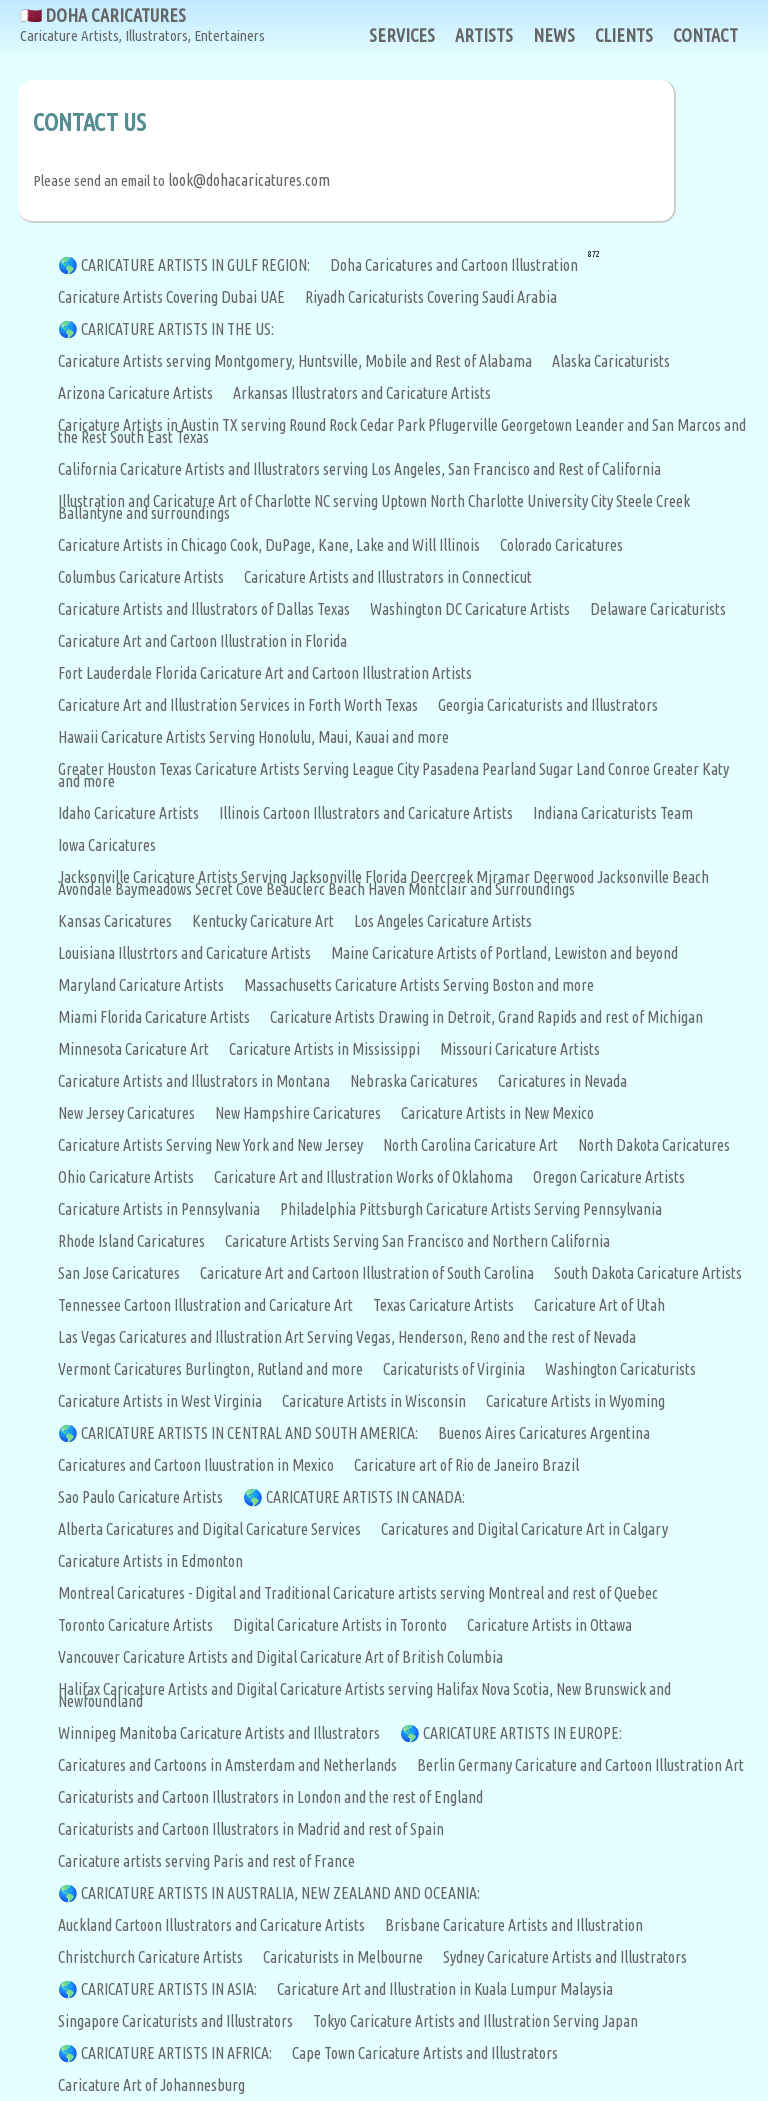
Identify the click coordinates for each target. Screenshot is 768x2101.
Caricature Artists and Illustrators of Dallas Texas (204, 609)
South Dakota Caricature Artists (648, 1273)
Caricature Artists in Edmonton (150, 1561)
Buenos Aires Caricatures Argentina (544, 1433)
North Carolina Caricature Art (470, 1145)
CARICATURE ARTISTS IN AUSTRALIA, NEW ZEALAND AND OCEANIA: (280, 1893)
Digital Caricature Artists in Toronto (340, 1625)
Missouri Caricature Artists (520, 1049)
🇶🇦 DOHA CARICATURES (142, 25)
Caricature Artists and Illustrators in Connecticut (388, 577)
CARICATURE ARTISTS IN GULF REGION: (195, 265)
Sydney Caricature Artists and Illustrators (565, 1957)
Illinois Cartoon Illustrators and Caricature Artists (366, 813)
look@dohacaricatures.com (249, 180)
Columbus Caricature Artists (141, 577)
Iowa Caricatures (107, 845)
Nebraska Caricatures (414, 1081)
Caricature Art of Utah (599, 1305)
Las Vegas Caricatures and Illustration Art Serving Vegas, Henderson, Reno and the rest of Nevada (347, 1337)
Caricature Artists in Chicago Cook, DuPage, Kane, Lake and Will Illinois (269, 545)
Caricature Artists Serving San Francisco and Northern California (417, 1241)
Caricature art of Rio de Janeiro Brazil (466, 1465)
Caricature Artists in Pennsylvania (159, 1209)
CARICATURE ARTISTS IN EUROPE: (522, 1733)
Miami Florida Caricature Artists (154, 1017)
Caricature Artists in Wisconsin (374, 1401)
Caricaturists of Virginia (454, 1369)
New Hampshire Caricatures (298, 1113)
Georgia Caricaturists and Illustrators (548, 705)
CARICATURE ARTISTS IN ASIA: (169, 1989)
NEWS (554, 35)
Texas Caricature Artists (443, 1305)
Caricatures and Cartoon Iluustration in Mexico (196, 1465)
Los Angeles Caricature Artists (443, 921)
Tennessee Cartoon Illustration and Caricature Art (205, 1305)
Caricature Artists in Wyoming (575, 1401)
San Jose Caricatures (119, 1273)
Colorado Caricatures (561, 545)
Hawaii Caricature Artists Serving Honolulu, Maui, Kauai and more (253, 737)
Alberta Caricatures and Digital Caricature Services (209, 1529)
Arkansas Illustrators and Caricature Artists (362, 393)
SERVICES (402, 35)
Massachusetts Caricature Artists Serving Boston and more (419, 985)
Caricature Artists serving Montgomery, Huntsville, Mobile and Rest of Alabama (295, 361)
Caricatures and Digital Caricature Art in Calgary (524, 1529)
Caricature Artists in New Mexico (497, 1113)
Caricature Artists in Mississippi (324, 1049)
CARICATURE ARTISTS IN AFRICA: (176, 2053)
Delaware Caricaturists (658, 609)
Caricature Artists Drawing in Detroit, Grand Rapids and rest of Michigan (486, 1017)
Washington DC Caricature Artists (470, 609)
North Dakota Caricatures (654, 1145)
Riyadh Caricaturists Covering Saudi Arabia (431, 297)
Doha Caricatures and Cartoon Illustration (454, 265)
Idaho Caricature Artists (128, 813)
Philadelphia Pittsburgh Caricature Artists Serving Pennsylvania (471, 1209)
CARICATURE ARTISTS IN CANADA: (365, 1497)
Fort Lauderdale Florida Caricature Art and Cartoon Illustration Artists (265, 673)
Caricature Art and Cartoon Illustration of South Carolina (367, 1273)
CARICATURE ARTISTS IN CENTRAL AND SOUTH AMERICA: (249, 1433)
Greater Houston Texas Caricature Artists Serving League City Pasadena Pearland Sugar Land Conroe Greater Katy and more (393, 775)
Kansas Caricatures (115, 921)
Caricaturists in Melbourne (343, 1957)
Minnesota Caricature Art (133, 1049)
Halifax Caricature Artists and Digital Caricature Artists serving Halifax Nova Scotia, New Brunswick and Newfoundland (364, 1695)
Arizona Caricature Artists (135, 393)
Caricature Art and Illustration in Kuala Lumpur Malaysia (445, 1989)
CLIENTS (624, 35)
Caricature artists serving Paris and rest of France (206, 1861)
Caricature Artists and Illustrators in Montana (194, 1081)
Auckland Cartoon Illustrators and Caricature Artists (211, 1925)
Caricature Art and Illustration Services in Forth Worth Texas (238, 705)
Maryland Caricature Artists (141, 985)
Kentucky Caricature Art (263, 921)
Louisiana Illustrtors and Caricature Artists (184, 953)
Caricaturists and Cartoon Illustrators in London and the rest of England (270, 1797)
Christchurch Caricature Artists (150, 1957)
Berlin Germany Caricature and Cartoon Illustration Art (580, 1765)
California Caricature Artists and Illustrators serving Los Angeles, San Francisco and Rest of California (359, 469)
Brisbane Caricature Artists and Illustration (514, 1925)
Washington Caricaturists (620, 1369)
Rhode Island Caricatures (131, 1241)
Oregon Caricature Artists (609, 1177)
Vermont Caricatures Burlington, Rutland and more (210, 1369)
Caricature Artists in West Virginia (160, 1401)
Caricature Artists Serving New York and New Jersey (210, 1145)
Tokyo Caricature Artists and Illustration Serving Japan (475, 2021)
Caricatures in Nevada (562, 1081)
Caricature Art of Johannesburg (151, 2085)
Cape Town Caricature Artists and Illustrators (425, 2053)
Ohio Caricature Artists (126, 1177)
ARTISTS (484, 35)
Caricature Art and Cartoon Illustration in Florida (202, 641)
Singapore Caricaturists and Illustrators (175, 2021)
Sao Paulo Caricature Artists (140, 1497)
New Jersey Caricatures (126, 1113)
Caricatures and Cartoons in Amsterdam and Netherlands (227, 1765)
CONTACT (705, 35)
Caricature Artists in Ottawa (549, 1625)
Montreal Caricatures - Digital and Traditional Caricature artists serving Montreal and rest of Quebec (358, 1593)
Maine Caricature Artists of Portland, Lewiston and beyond (504, 953)
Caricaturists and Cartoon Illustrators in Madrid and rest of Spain (251, 1829)
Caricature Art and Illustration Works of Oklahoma (363, 1177)
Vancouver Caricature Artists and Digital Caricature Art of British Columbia (280, 1657)
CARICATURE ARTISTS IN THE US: (177, 329)
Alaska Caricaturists (611, 361)
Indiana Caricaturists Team (613, 813)
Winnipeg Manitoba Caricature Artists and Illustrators (219, 1733)
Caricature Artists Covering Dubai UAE (171, 297)
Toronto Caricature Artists (135, 1625)
